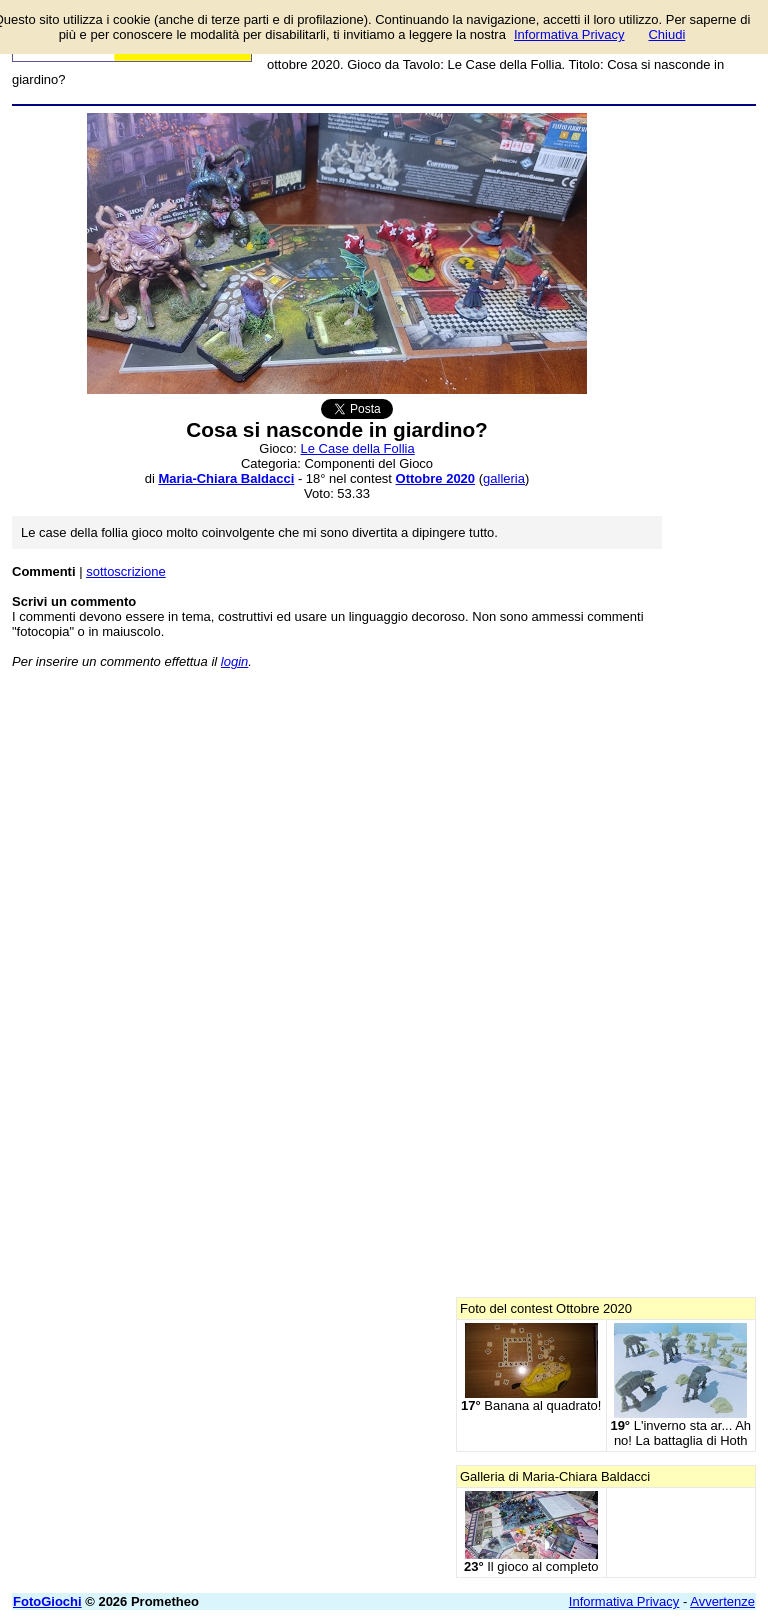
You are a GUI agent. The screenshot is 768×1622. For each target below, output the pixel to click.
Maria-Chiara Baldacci (226, 478)
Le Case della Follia (358, 448)
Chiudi (666, 34)
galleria (504, 478)
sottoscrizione (125, 571)
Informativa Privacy (624, 1601)
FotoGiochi (47, 1601)
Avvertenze (722, 1601)
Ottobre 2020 (435, 478)
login (234, 661)
